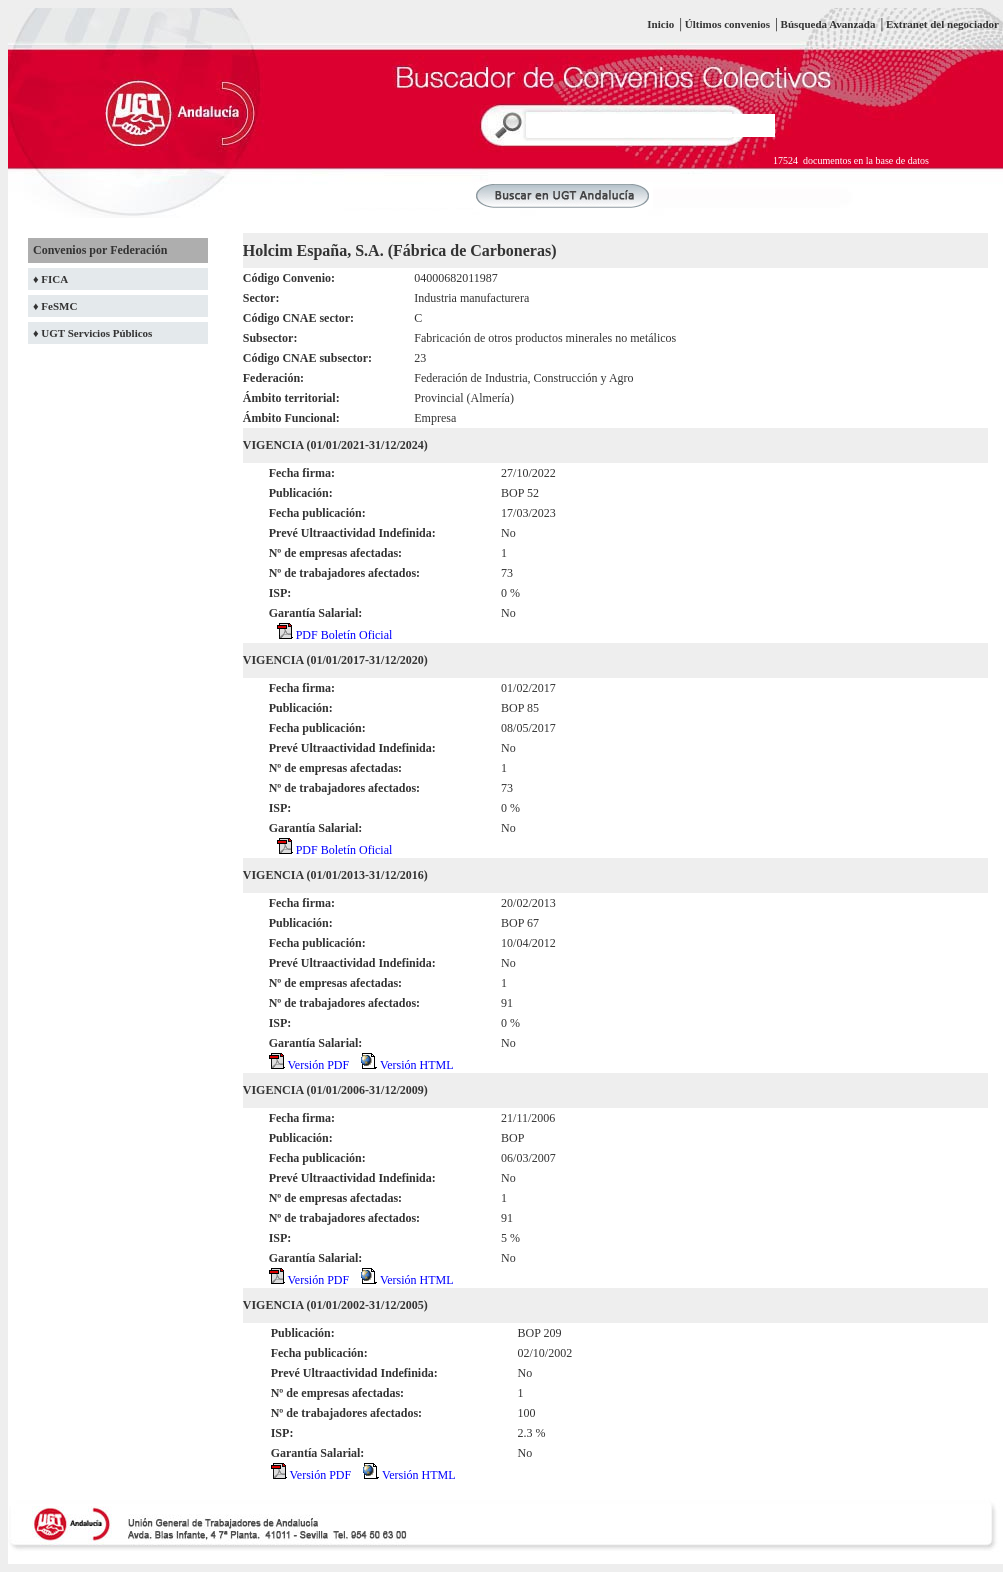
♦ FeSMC (55, 306)
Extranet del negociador (942, 24)
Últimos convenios (727, 24)
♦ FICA (50, 279)
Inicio (660, 24)
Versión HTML (407, 1065)
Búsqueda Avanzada (830, 24)
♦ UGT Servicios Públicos (92, 333)
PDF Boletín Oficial (335, 635)
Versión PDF (309, 1065)
